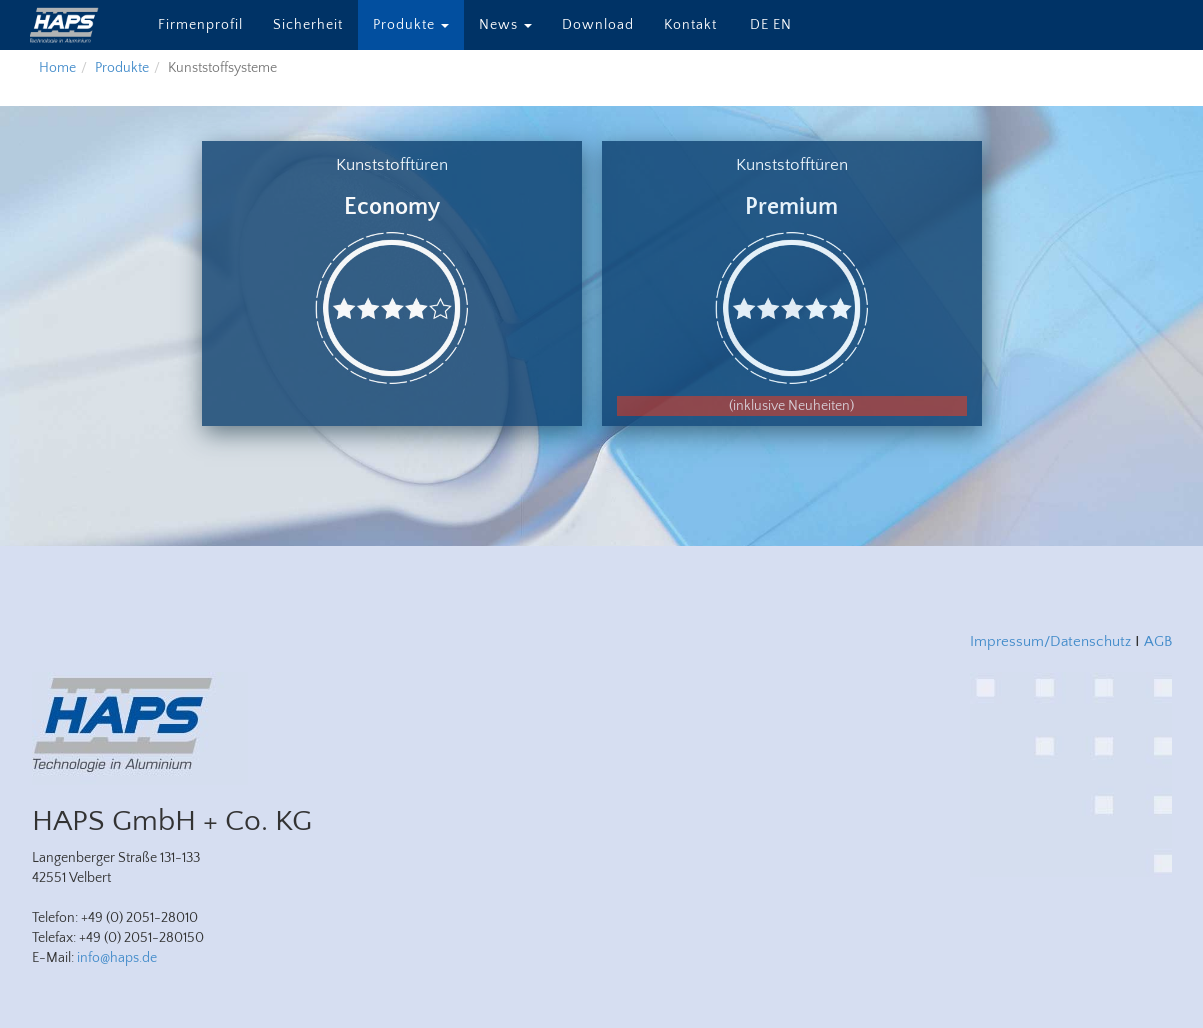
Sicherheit (308, 25)
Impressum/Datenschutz (1050, 641)
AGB (1158, 641)
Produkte (411, 25)
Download (598, 25)
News (505, 25)
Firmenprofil (200, 25)
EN (782, 25)
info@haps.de (117, 958)
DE (759, 25)
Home (57, 68)
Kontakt (690, 25)
